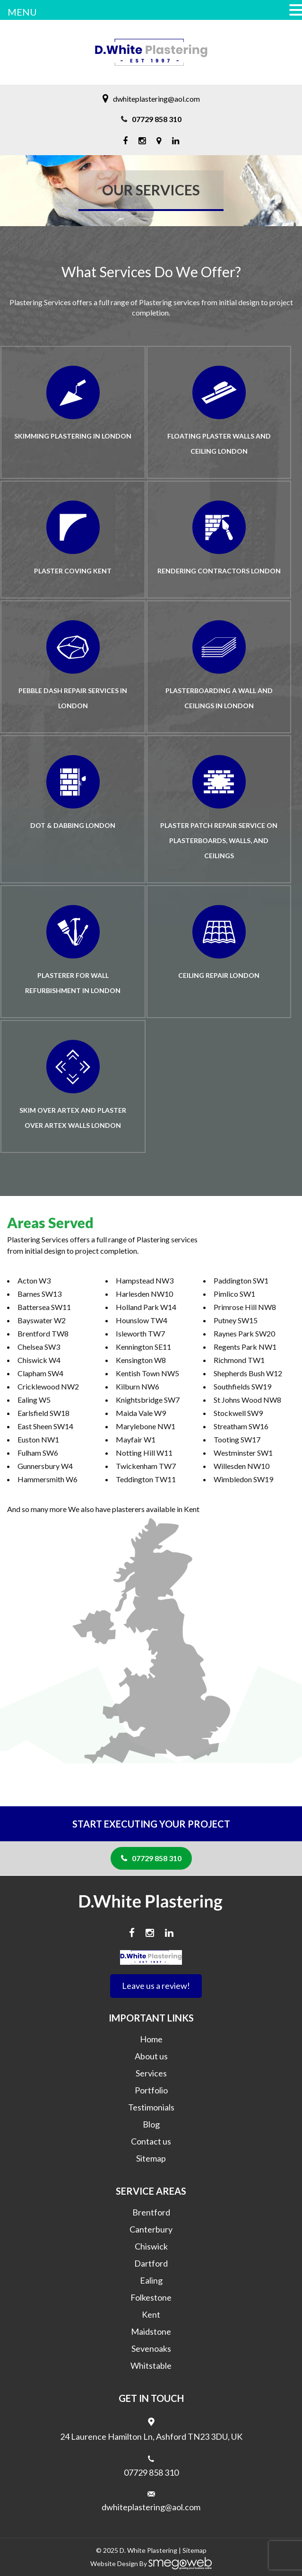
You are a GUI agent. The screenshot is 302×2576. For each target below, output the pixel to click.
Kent (151, 2314)
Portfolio (151, 2090)
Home (151, 2039)
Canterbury (151, 2229)
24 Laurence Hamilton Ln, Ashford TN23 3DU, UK (151, 2436)
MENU (22, 12)
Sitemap (151, 2158)
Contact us (151, 2141)
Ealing (151, 2280)
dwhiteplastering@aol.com (156, 98)
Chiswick (151, 2246)
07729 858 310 (156, 118)
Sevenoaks (151, 2348)
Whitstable (151, 2365)
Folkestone (151, 2297)
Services (151, 2073)
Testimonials (151, 2107)
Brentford (151, 2212)
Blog (151, 2124)
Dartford (151, 2263)
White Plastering (152, 2550)
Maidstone (151, 2331)
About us (151, 2056)
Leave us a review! (156, 1985)
